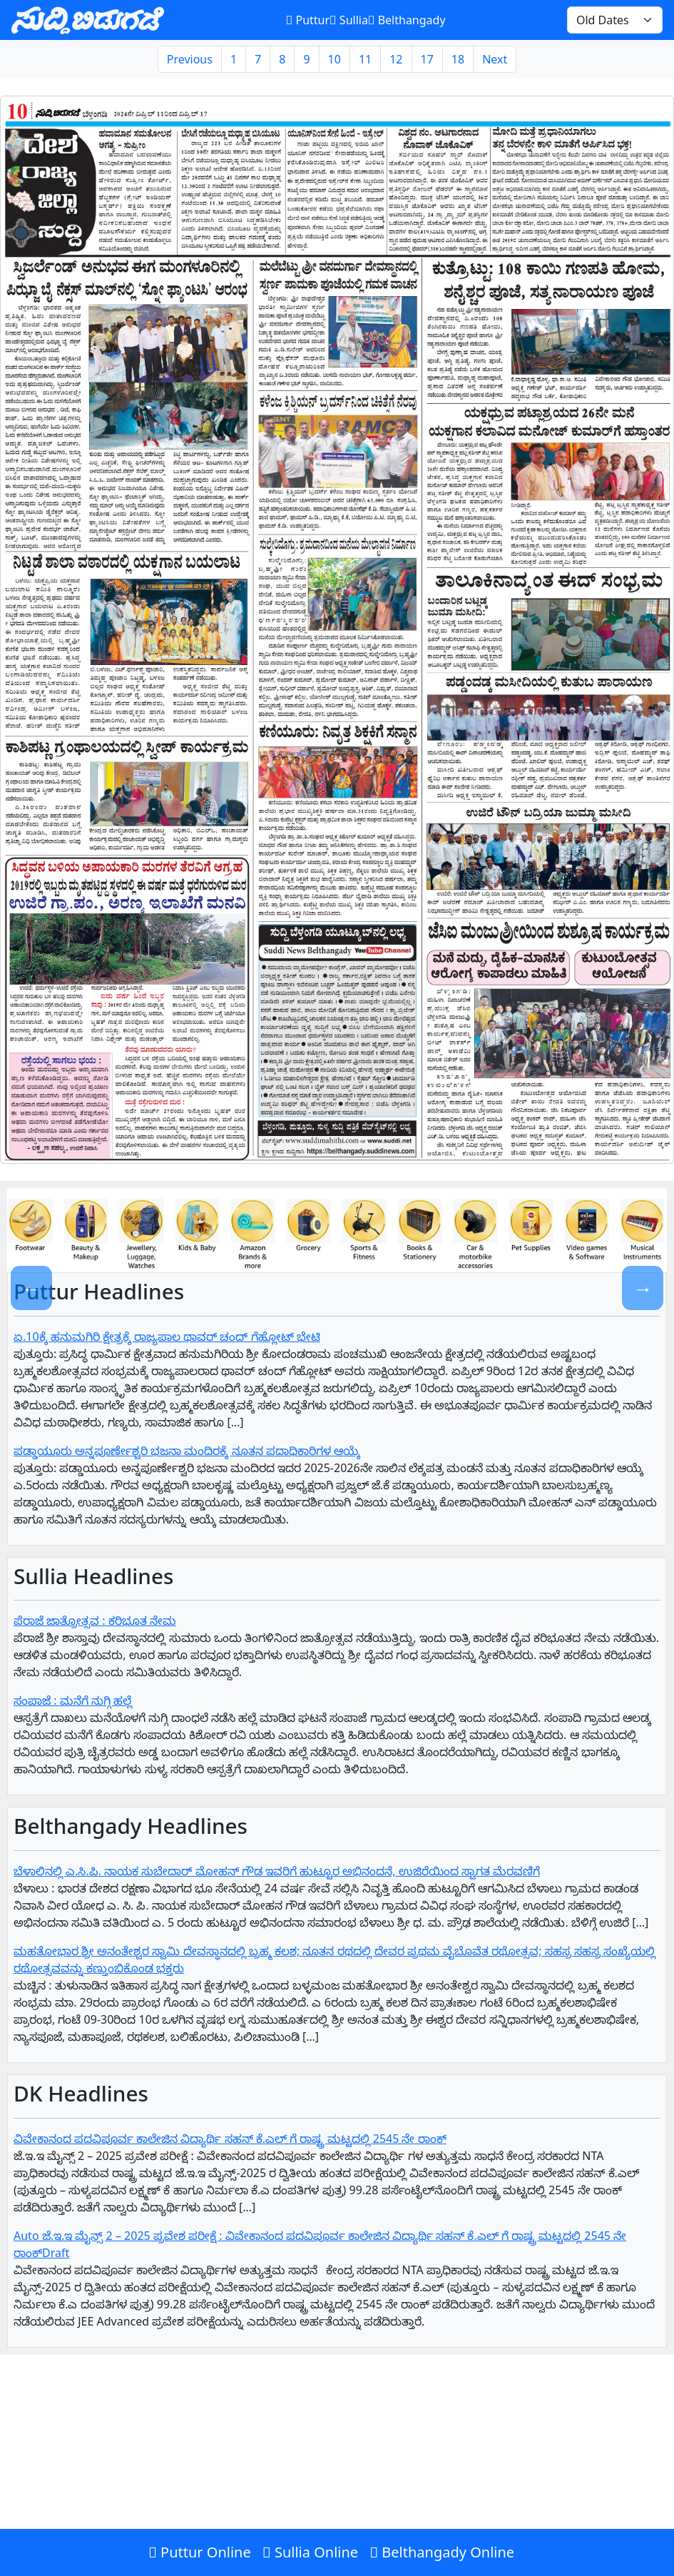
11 (365, 59)
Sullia (349, 20)
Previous (190, 59)
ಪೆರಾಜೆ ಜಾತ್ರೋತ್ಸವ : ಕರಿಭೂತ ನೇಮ (95, 1620)
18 (457, 59)
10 (334, 59)
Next (494, 59)
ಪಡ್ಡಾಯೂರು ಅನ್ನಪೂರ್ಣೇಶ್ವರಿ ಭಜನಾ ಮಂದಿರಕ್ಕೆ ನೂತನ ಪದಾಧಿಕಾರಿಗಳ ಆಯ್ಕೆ (187, 1451)
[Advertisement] (337, 2472)
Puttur (308, 20)
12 (395, 59)
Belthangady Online (441, 2552)
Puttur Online (199, 2552)
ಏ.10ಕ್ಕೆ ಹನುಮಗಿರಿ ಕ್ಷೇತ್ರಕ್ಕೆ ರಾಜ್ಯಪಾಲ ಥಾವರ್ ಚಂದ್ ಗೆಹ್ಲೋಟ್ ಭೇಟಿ (167, 1336)
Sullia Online (310, 2552)
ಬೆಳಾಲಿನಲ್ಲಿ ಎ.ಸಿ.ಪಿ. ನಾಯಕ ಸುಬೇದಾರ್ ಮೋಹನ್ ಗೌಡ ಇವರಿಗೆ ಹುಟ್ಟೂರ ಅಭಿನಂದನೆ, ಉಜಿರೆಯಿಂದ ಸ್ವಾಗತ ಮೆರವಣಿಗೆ (277, 1871)
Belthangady (407, 20)
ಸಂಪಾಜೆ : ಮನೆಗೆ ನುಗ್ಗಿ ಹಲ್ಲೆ (73, 1700)
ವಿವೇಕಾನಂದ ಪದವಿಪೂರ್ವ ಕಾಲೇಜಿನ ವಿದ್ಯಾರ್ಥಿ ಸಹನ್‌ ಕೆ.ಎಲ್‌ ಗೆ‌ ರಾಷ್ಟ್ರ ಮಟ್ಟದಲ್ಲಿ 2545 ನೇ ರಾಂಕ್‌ (230, 2138)
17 (427, 59)
